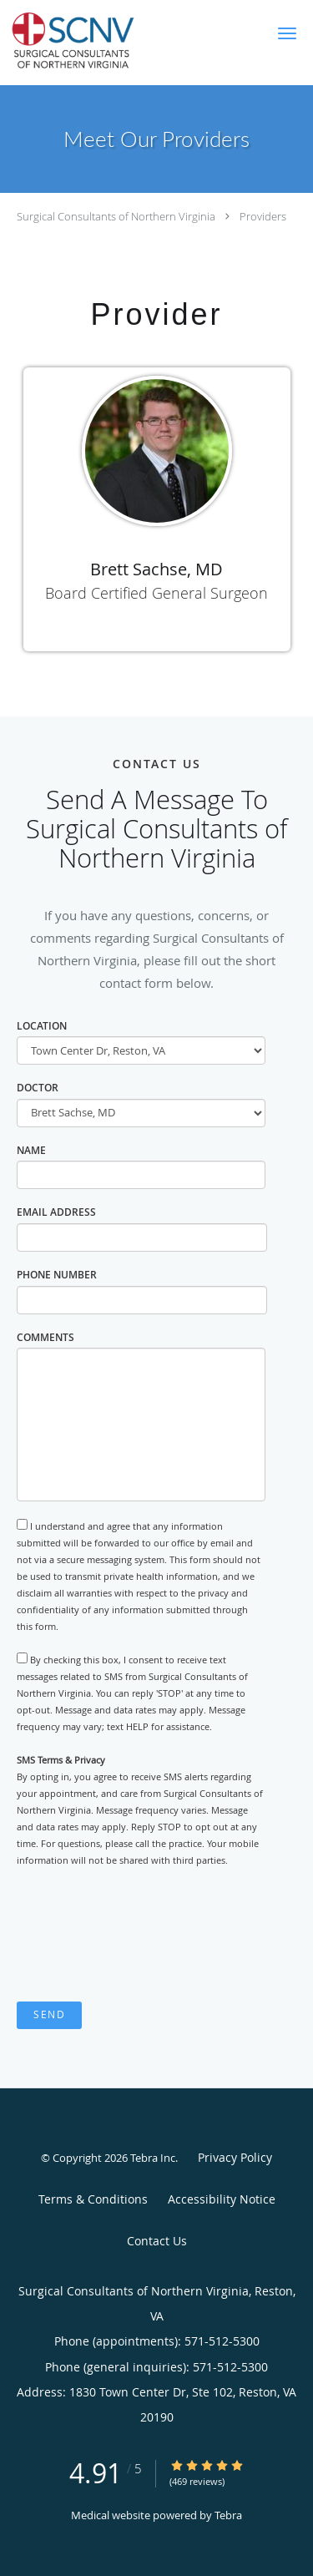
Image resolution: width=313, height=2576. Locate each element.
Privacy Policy (235, 2157)
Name (31, 1150)
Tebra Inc (152, 2157)
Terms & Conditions (93, 2199)
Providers (263, 216)
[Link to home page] (100, 42)
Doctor (37, 1088)
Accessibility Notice (221, 2199)
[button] (287, 33)
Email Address (56, 1212)
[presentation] (143, 1935)
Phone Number (57, 1275)
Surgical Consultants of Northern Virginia (116, 216)
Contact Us (157, 2241)
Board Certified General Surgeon (156, 593)
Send (49, 2014)
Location (42, 1026)
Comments (45, 1337)
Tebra (228, 2515)
